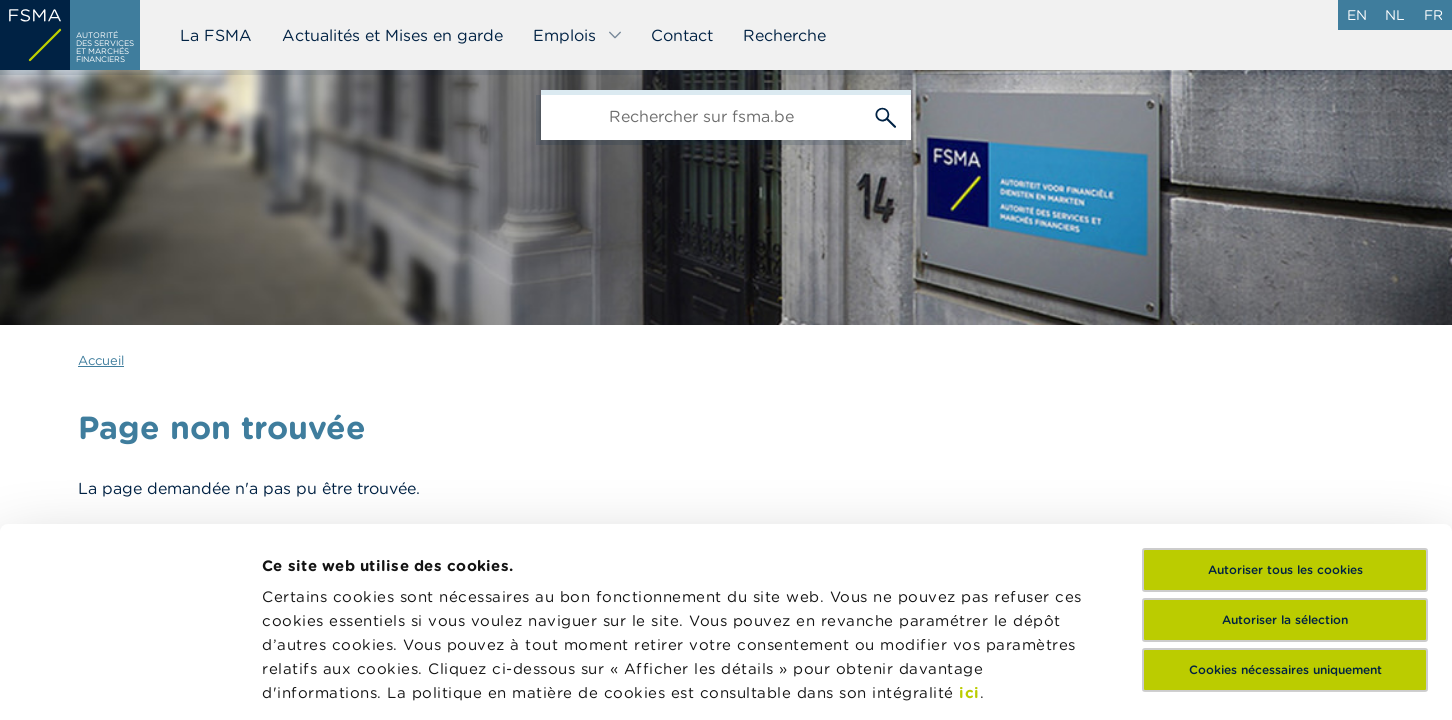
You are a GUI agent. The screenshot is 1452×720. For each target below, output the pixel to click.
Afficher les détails (335, 680)
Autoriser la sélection (1285, 457)
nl (1395, 15)
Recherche (784, 35)
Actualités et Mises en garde (392, 35)
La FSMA (216, 35)
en (1357, 15)
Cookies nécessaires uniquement (1285, 507)
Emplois (578, 35)
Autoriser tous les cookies (1285, 407)
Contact (682, 35)
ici (969, 530)
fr (1433, 15)
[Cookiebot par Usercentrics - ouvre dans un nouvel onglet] (129, 681)
